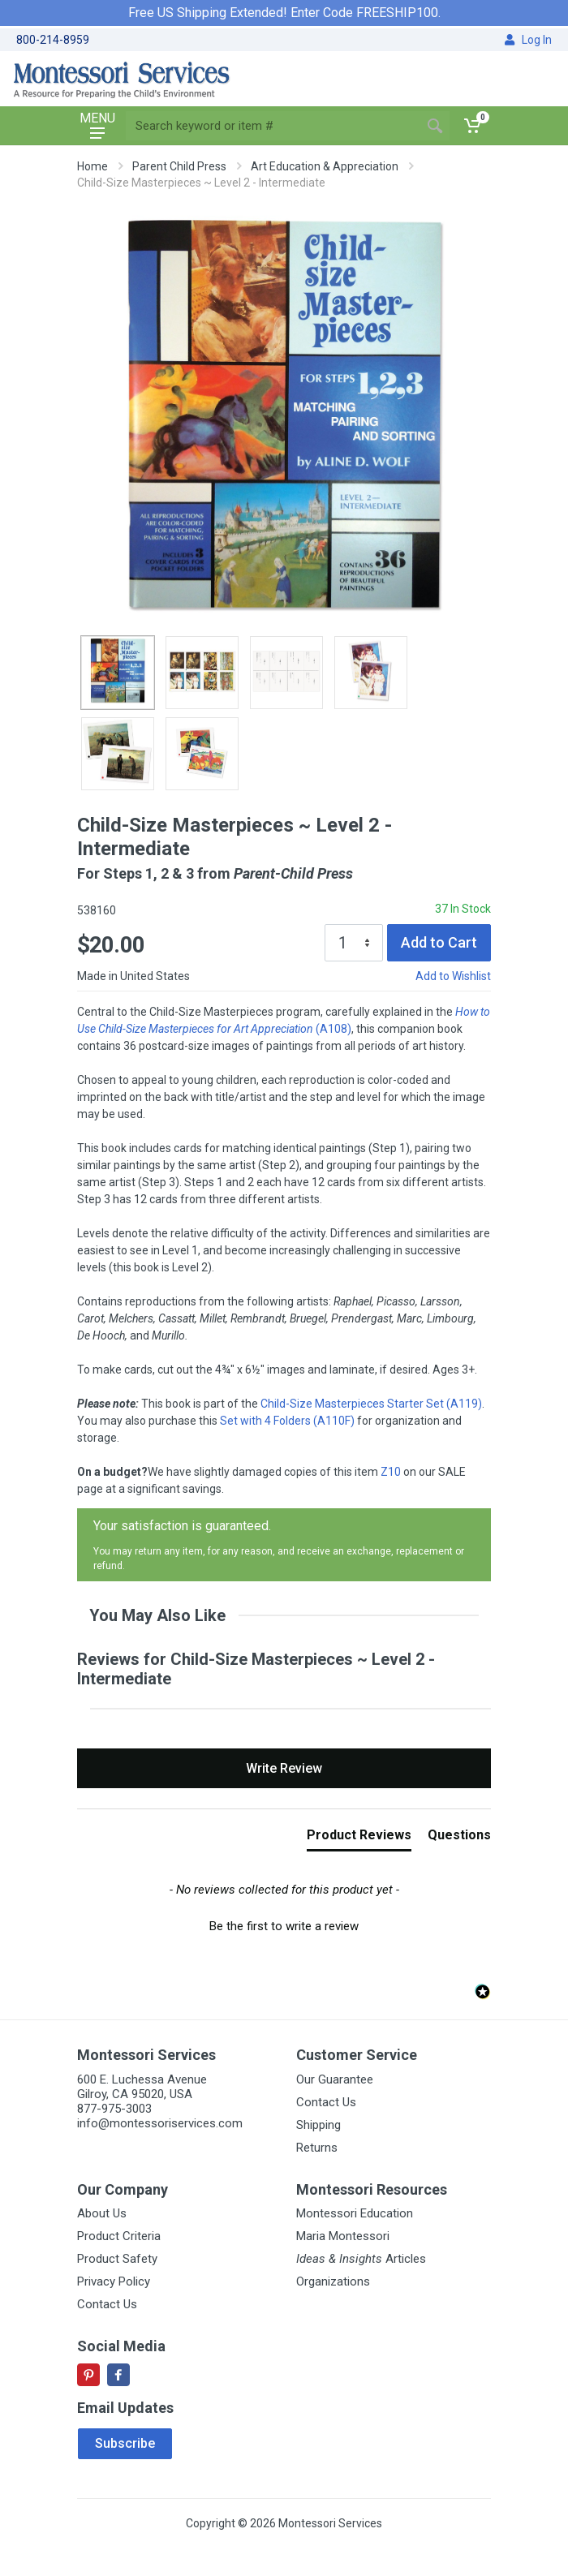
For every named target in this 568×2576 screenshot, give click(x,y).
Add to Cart (439, 942)
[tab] (359, 1838)
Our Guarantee (334, 2079)
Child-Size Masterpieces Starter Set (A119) (371, 1403)
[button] (284, 1924)
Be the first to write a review (284, 1926)
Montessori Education (354, 2213)
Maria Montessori (342, 2236)
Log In (528, 39)
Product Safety (117, 2258)
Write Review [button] (284, 1768)
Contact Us (326, 2102)
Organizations (333, 2281)
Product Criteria (119, 2236)
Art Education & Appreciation (324, 166)
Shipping (318, 2125)
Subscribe (125, 2443)
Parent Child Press (179, 166)
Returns (317, 2147)
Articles (361, 2258)
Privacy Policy (113, 2281)
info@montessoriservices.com (160, 2123)
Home (92, 166)
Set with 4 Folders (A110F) (287, 1420)
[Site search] (273, 125)
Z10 (391, 1471)
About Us (102, 2213)
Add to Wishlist (453, 976)
